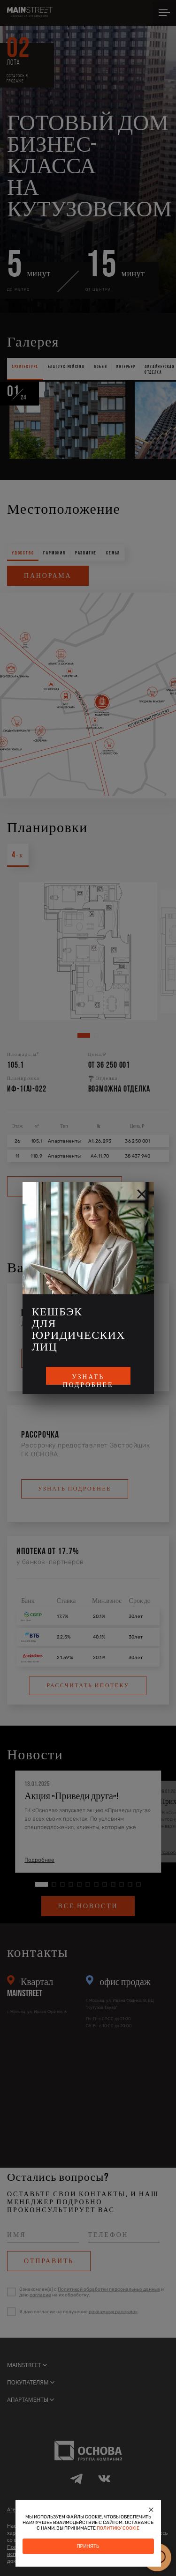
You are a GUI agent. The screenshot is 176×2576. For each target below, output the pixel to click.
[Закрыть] (151, 2509)
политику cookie (118, 2528)
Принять (88, 2546)
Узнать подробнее (88, 1379)
